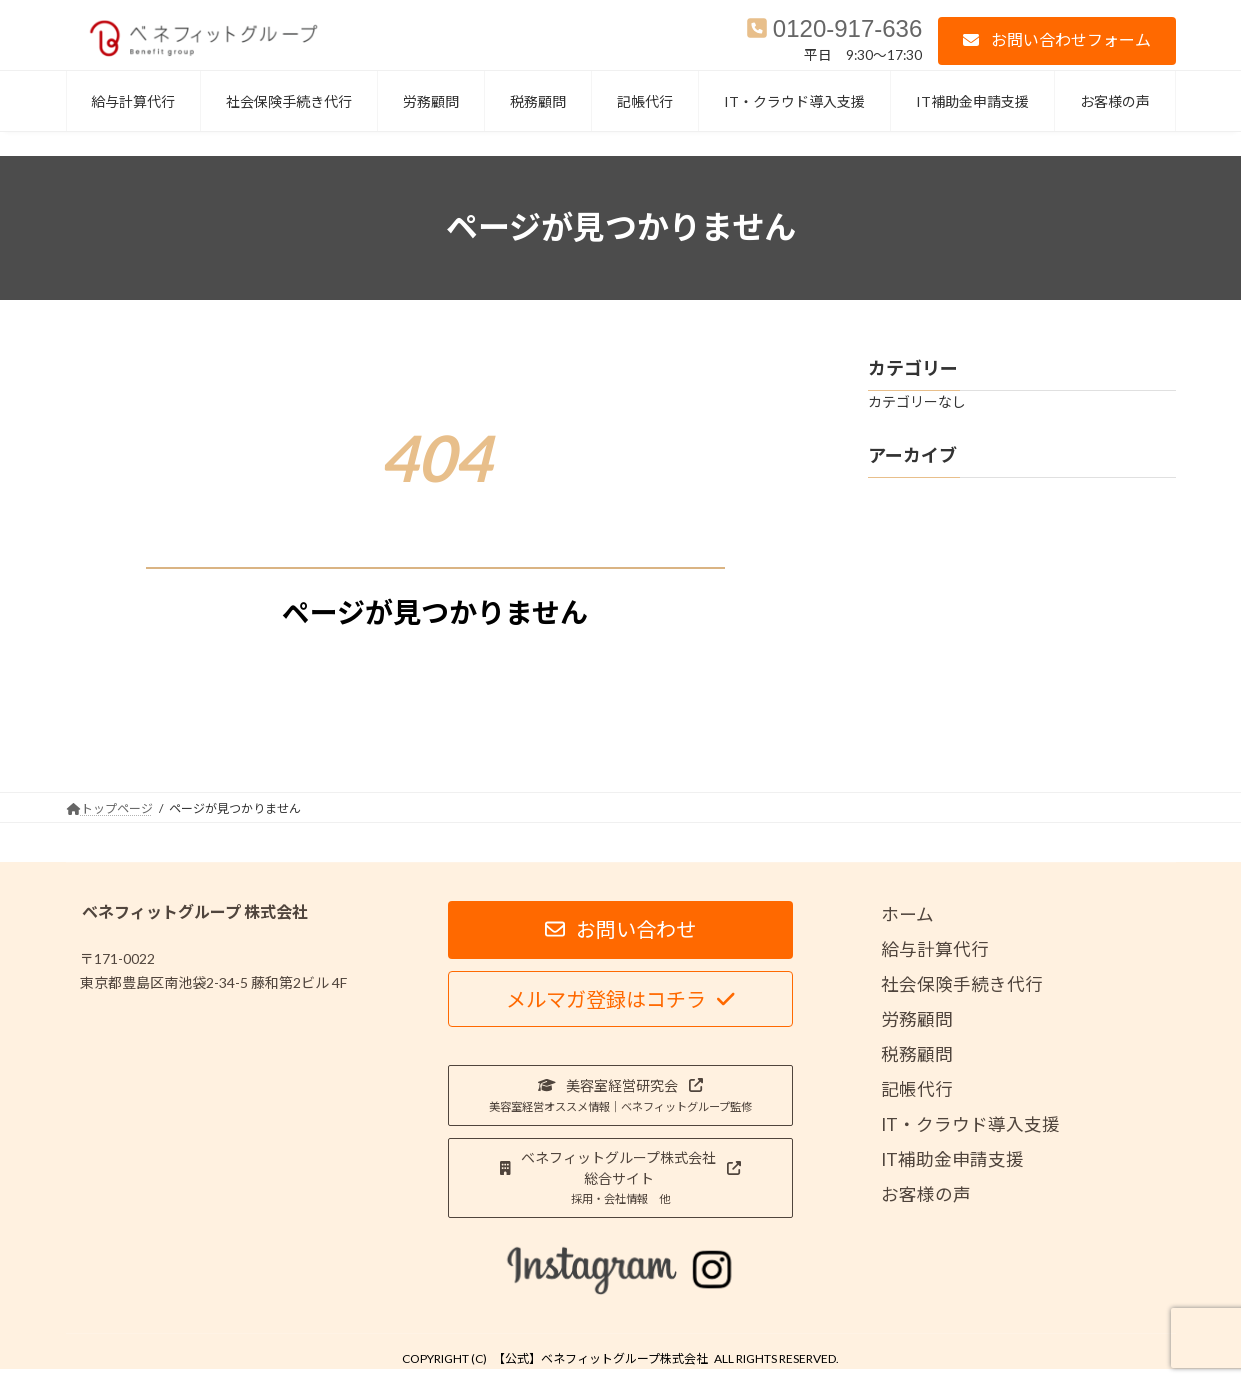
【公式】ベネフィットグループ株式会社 (600, 1358)
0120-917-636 (847, 28)
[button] (1056, 40)
